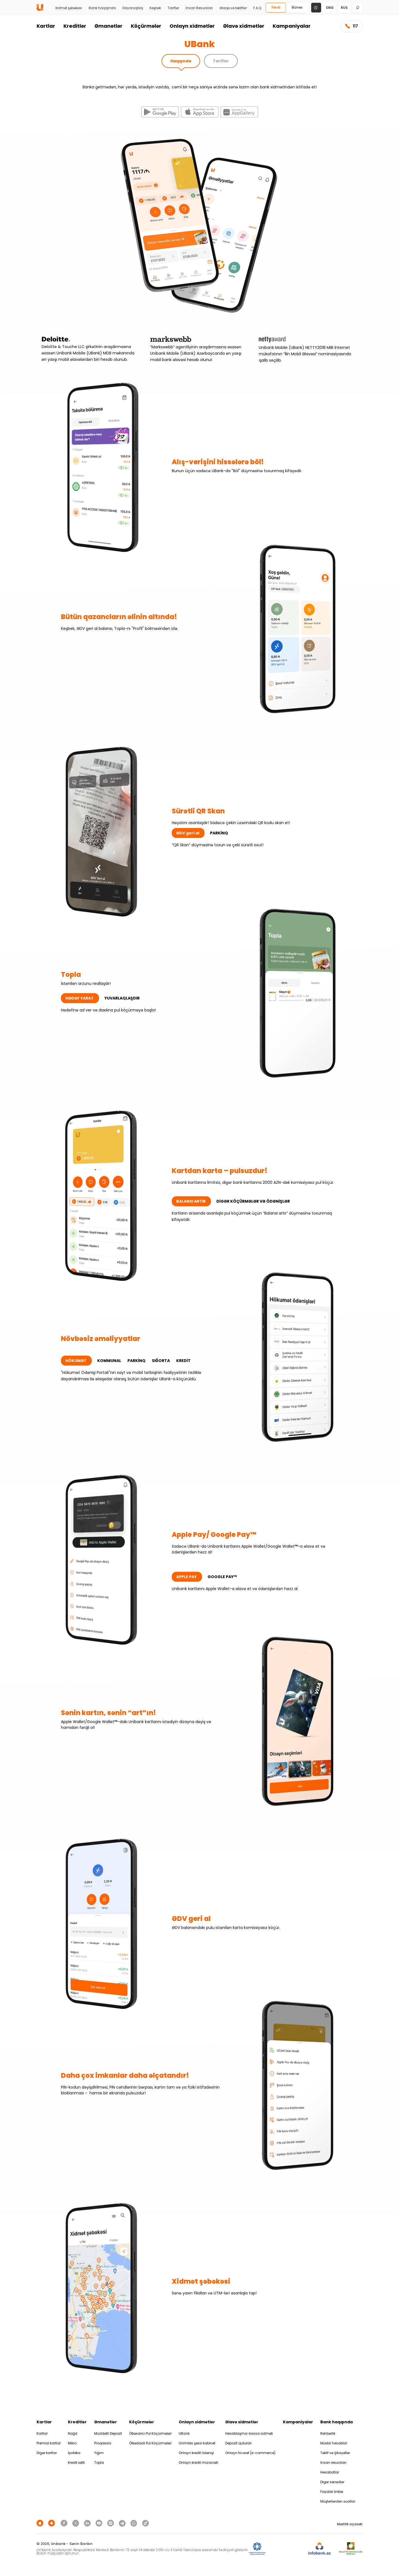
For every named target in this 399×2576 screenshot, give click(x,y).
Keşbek (155, 8)
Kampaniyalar (292, 25)
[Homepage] (40, 9)
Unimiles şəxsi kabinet (197, 2443)
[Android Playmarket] (52, 2522)
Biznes (297, 7)
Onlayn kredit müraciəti (198, 2462)
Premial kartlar (49, 2443)
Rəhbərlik (327, 2433)
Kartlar (46, 25)
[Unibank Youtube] (100, 2522)
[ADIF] (257, 2548)
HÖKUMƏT (76, 1360)
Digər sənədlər (332, 2482)
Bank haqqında (102, 8)
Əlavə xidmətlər (243, 25)
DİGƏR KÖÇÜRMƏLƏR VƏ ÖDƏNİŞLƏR (253, 1201)
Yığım (99, 2452)
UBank (184, 2433)
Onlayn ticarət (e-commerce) (250, 2452)
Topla (99, 2462)
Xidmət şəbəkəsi (68, 8)
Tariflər (173, 8)
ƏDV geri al (188, 833)
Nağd (72, 2433)
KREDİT (183, 1360)
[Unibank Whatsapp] (135, 2522)
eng (330, 7)
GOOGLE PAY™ (222, 1577)
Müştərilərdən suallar (337, 2501)
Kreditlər (74, 25)
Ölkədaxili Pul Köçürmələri (150, 2443)
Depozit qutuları (238, 2443)
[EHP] (287, 2548)
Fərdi (276, 7)
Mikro (72, 2443)
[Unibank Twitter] (76, 2522)
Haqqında (180, 61)
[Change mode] (316, 7)
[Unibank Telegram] (123, 2522)
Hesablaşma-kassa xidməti (249, 2433)
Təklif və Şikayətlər (335, 2452)
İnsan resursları (333, 2462)
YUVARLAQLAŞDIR (122, 998)
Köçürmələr (146, 25)
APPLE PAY (187, 1577)
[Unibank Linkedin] (88, 2522)
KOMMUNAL (109, 1360)
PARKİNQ (219, 833)
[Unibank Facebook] (65, 2522)
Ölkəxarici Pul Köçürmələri (150, 2433)
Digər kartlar (47, 2452)
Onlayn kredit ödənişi (196, 2452)
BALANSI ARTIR (191, 1201)
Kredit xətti (76, 2462)
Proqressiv (102, 2443)
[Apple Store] (41, 2522)
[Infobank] (319, 2548)
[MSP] (350, 2548)
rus (344, 7)
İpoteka (74, 2452)
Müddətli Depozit (108, 2433)
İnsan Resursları (199, 8)
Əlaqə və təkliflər (233, 8)
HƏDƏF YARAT (79, 998)
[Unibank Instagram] (111, 2522)
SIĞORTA (161, 1360)
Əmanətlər (108, 25)
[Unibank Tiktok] (145, 2522)
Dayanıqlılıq (132, 8)
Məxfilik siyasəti (349, 2524)
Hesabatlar (329, 2472)
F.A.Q (257, 8)
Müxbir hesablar (333, 2443)
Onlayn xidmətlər (192, 25)
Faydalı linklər (331, 2491)
